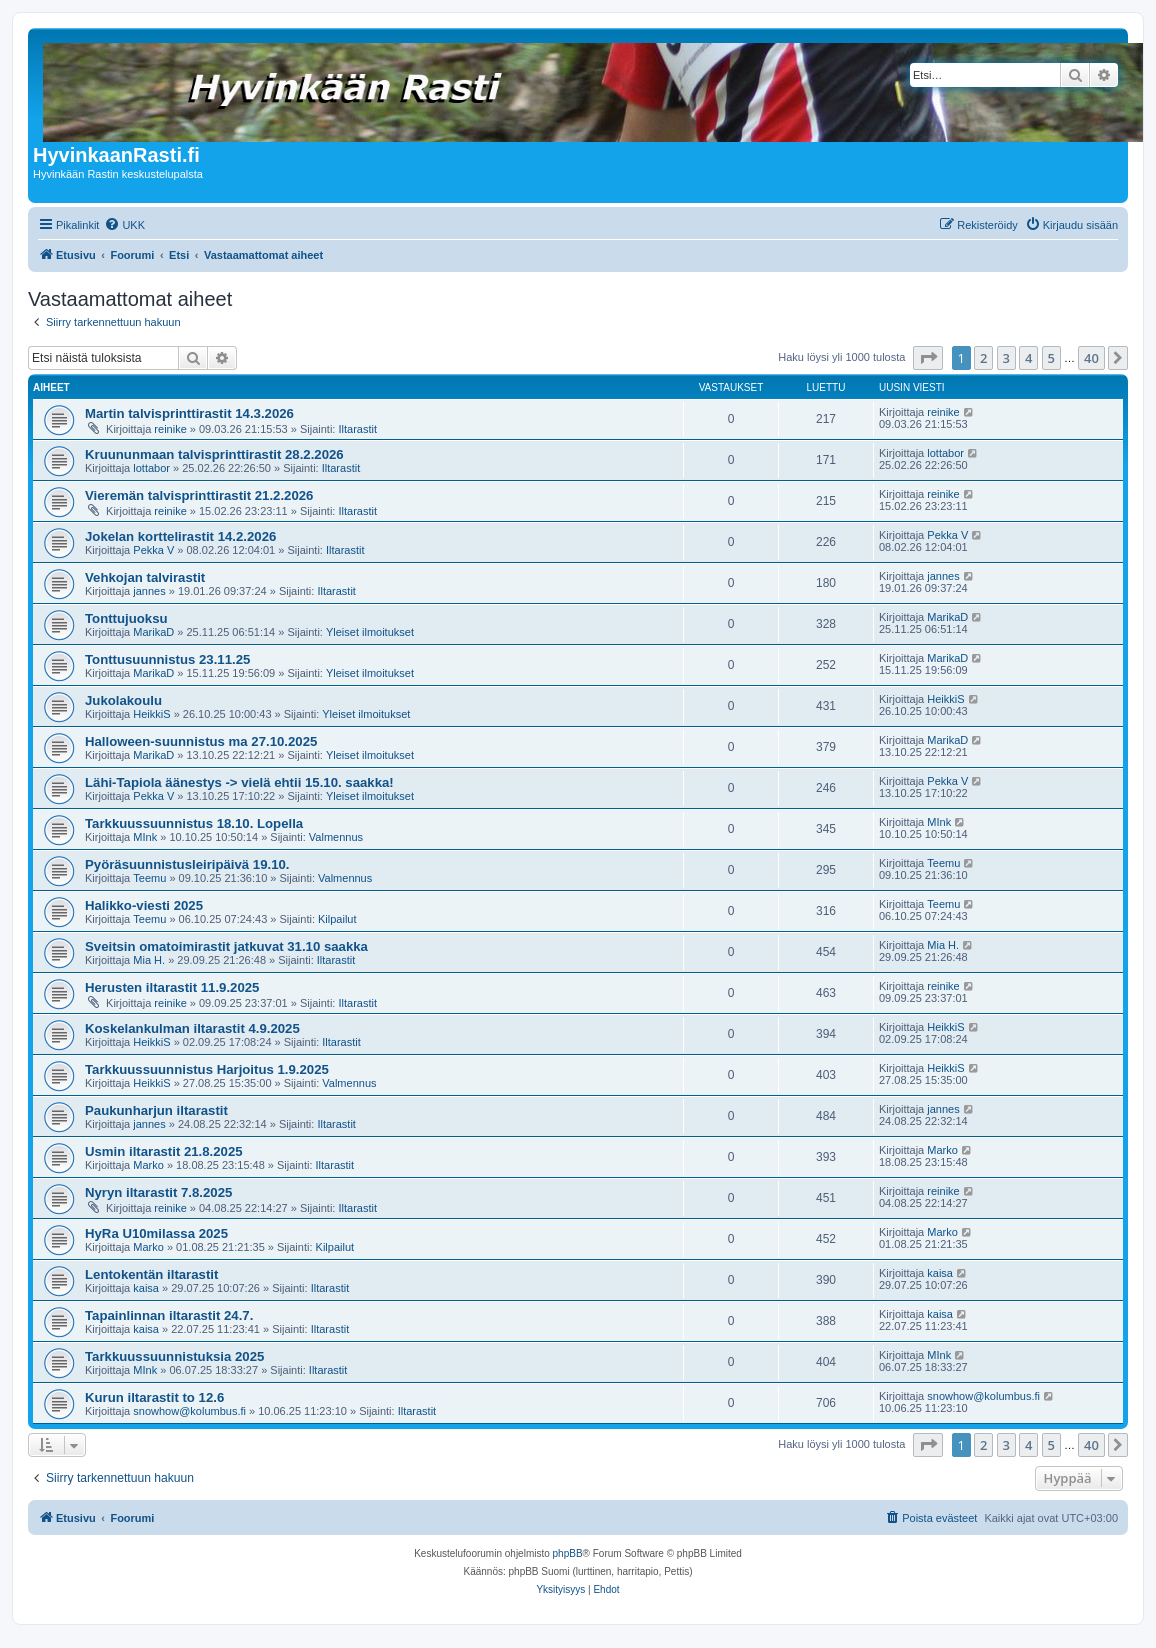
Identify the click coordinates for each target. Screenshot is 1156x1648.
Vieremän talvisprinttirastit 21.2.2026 (199, 495)
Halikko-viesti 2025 (144, 905)
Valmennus (336, 837)
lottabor (151, 468)
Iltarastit (357, 429)
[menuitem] (124, 225)
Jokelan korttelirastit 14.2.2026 (180, 536)
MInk (145, 837)
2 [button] (983, 358)
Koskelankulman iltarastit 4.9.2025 (192, 1028)
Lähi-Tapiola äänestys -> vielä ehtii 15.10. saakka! (239, 782)
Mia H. (149, 960)
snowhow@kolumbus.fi (189, 1411)
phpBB (568, 1553)
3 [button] (1006, 358)
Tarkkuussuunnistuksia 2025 (174, 1356)
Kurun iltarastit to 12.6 (154, 1397)
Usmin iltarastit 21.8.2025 (164, 1151)
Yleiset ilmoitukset (370, 632)
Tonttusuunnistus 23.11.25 (167, 659)
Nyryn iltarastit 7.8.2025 (158, 1192)
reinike (170, 429)
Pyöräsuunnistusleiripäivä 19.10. (187, 864)
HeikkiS (151, 714)
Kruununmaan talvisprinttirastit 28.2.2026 (214, 454)
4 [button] (1028, 358)
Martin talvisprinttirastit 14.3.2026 (189, 413)
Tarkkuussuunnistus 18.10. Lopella (194, 823)
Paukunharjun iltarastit (156, 1110)
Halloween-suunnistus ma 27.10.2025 (201, 741)
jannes (149, 591)
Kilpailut (337, 919)
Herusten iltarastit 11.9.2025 (172, 987)
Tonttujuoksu (126, 618)
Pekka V (153, 550)
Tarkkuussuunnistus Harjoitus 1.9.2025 (207, 1069)
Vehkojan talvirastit (145, 577)
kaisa (146, 1288)
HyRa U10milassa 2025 (156, 1233)
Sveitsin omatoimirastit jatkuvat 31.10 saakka (226, 946)
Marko (148, 1165)
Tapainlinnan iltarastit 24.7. (169, 1315)
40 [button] (1091, 358)
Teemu (149, 878)
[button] (928, 358)
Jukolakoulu (123, 700)
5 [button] (1051, 358)
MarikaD (153, 632)
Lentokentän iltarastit (151, 1274)
